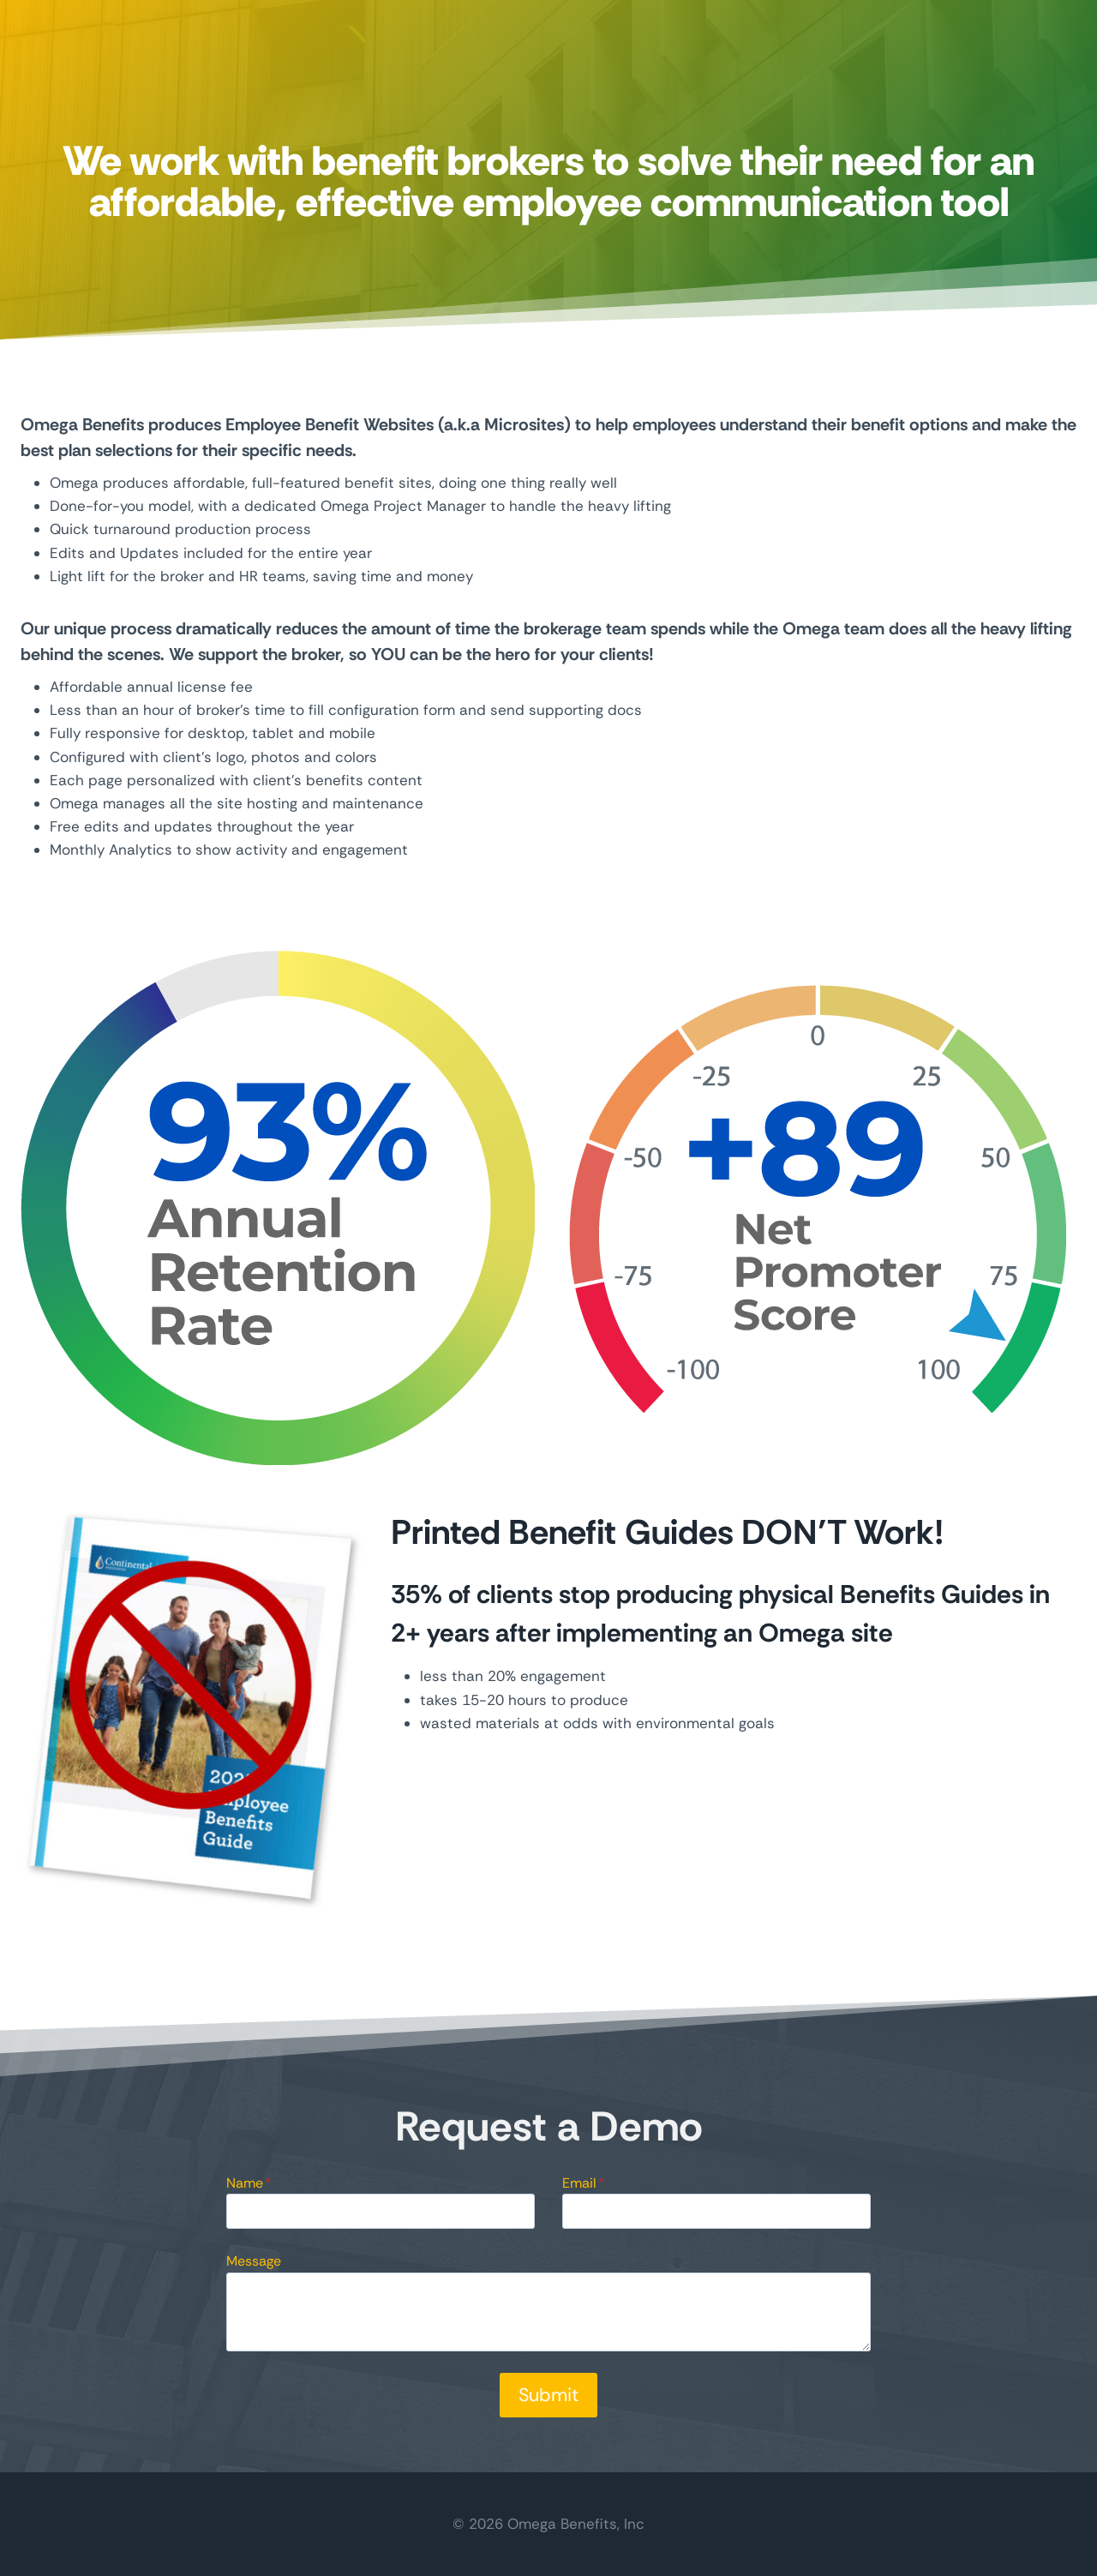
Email (583, 2183)
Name (249, 2183)
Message (253, 2261)
